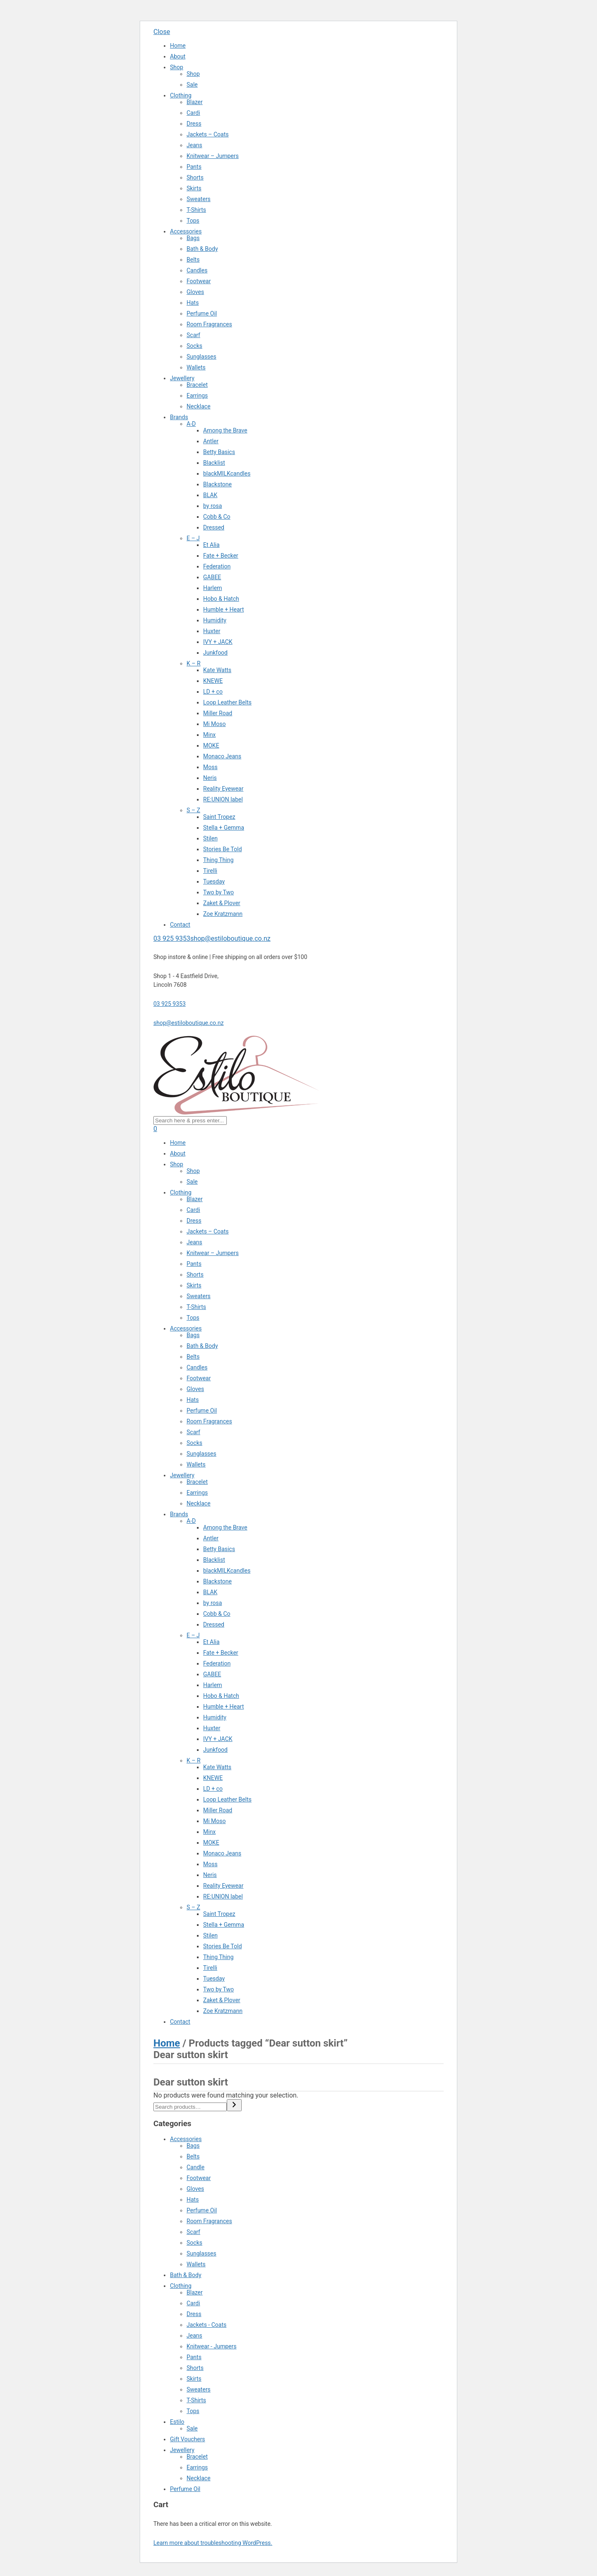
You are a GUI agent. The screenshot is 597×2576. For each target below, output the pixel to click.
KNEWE (213, 680)
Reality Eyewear (223, 788)
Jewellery (182, 378)
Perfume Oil (202, 313)
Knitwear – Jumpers (213, 156)
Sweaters (199, 199)
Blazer (195, 102)
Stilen (210, 838)
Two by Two (218, 892)
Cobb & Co (217, 516)
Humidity (214, 620)
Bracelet (197, 384)
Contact (180, 924)
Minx (209, 734)
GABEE (212, 577)
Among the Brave (225, 430)
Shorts (195, 177)
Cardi (193, 112)
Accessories (185, 231)
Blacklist (214, 462)
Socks (194, 345)
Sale (192, 84)
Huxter (211, 631)
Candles (197, 270)
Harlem (212, 588)
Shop (176, 67)
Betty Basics (219, 452)
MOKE (211, 745)
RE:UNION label (223, 799)
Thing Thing (218, 860)
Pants (194, 166)
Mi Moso (214, 724)
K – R (194, 663)
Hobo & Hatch (221, 598)
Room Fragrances (209, 324)
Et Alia (211, 544)
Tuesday (214, 881)
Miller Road (217, 713)
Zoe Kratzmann (223, 913)
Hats (193, 302)
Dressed (213, 527)
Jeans (194, 145)
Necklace (199, 406)
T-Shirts (196, 209)
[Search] (234, 2105)
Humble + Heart (223, 609)
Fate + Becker (220, 555)
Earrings (197, 395)
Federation (217, 566)
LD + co (213, 691)
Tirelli (210, 870)
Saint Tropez (219, 816)
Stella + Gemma (223, 827)
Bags (193, 238)
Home (178, 45)
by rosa (212, 506)
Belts (193, 259)
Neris (210, 777)
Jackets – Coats (208, 134)
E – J (193, 538)
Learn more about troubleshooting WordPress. (212, 2543)
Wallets (196, 367)
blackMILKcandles (226, 473)
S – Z (193, 810)
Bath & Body (202, 248)
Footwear (199, 281)
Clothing (181, 95)
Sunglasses (201, 356)
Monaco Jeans (222, 756)
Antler (210, 441)
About (177, 56)
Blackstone (217, 484)
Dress (194, 123)
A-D (191, 423)
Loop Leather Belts (227, 702)
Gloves (195, 292)
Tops (193, 220)
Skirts (194, 188)
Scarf (193, 335)
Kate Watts (217, 670)
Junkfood (215, 652)
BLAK (210, 495)
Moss (210, 767)
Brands (179, 417)
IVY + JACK (218, 642)
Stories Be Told (222, 849)
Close (161, 32)
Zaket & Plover (221, 903)
